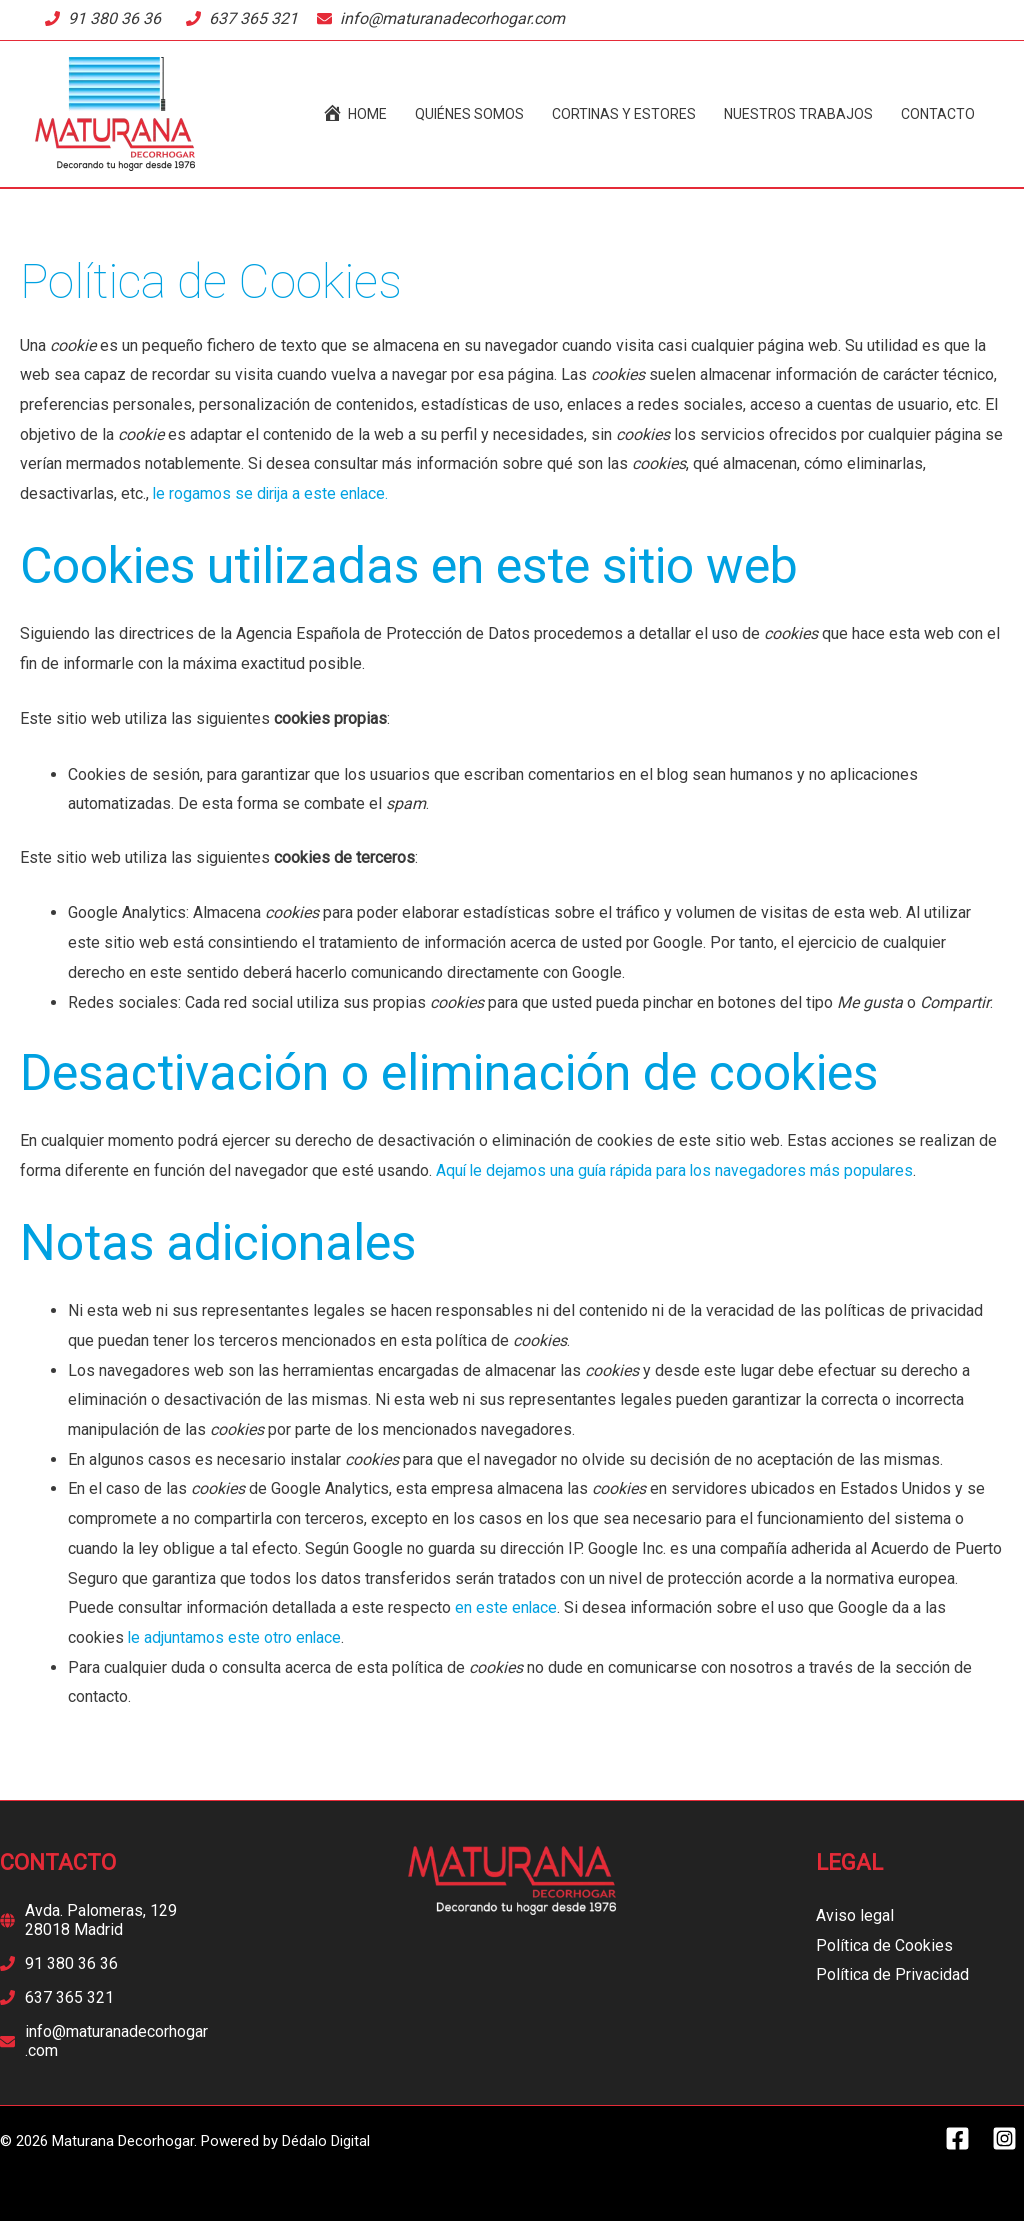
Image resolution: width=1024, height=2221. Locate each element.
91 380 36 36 (114, 18)
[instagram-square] (1008, 2138)
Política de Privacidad (892, 1974)
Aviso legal (855, 1915)
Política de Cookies (884, 1945)
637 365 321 (253, 18)
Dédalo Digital (326, 2141)
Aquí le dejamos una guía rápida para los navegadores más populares (677, 1170)
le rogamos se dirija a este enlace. (272, 493)
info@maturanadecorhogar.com (452, 18)
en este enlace (506, 1607)
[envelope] (104, 2041)
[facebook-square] (966, 2138)
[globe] (104, 1920)
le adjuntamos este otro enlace (235, 1637)
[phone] (59, 1963)
